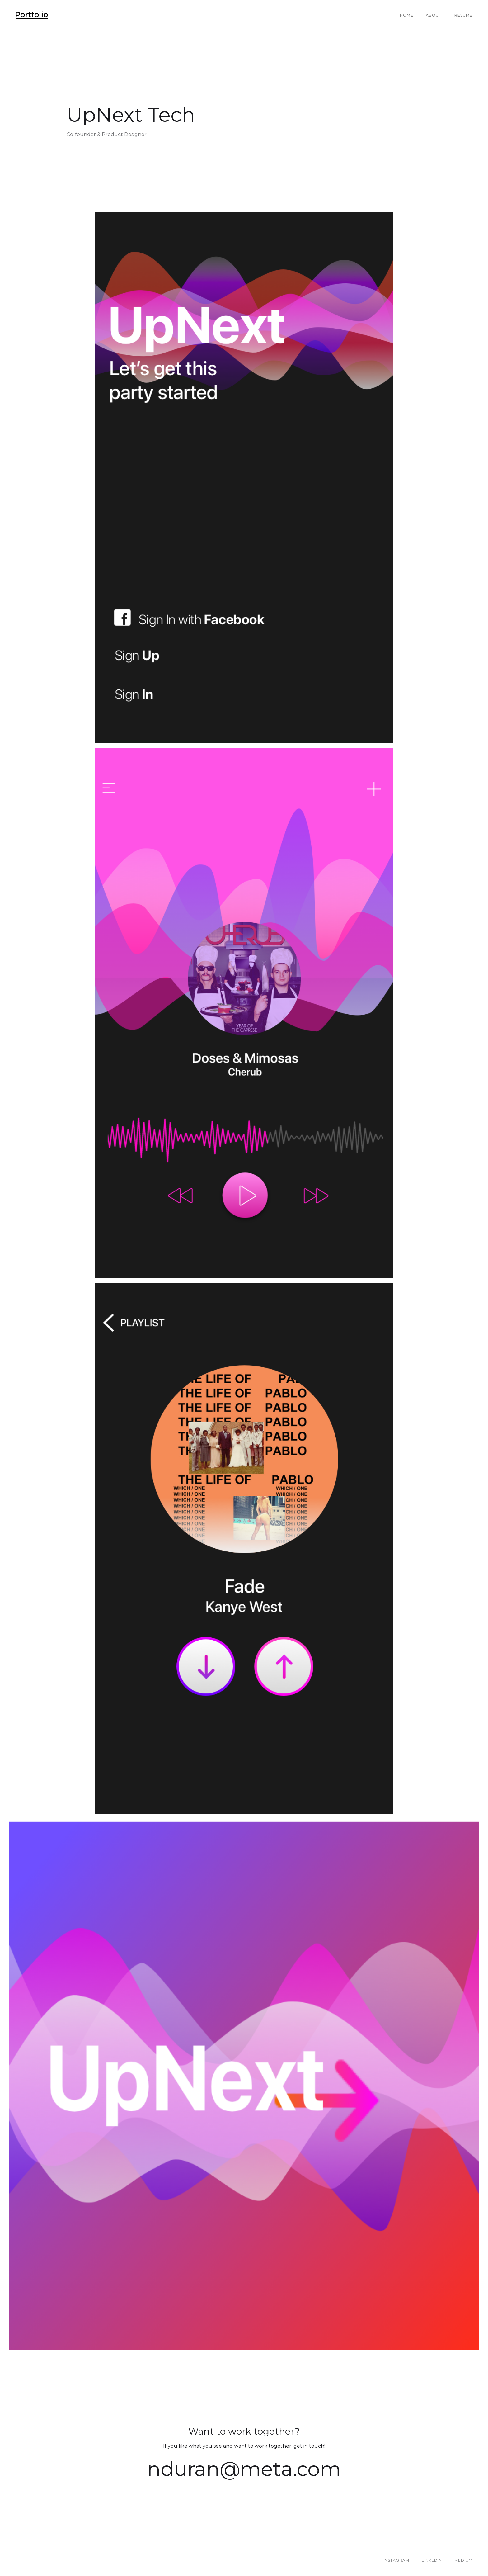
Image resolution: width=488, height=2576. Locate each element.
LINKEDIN (432, 2560)
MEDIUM (463, 2560)
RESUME (463, 15)
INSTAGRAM (396, 2560)
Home (406, 15)
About (434, 15)
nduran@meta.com (244, 2469)
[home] (32, 15)
